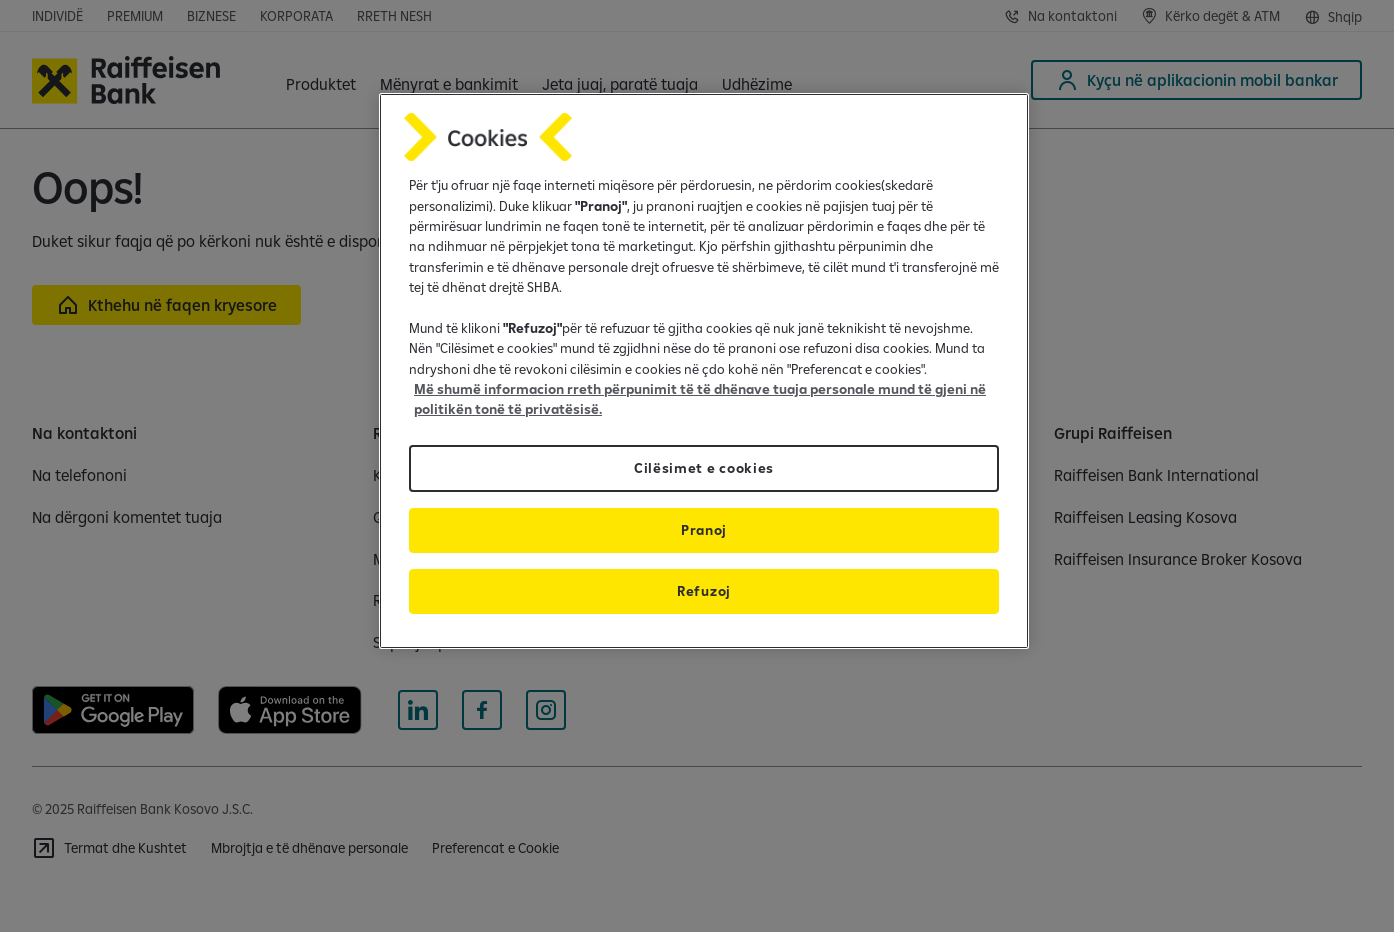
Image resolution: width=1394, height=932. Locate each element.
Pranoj (704, 530)
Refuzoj (704, 591)
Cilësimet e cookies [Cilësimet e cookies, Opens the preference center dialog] (704, 468)
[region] (704, 371)
